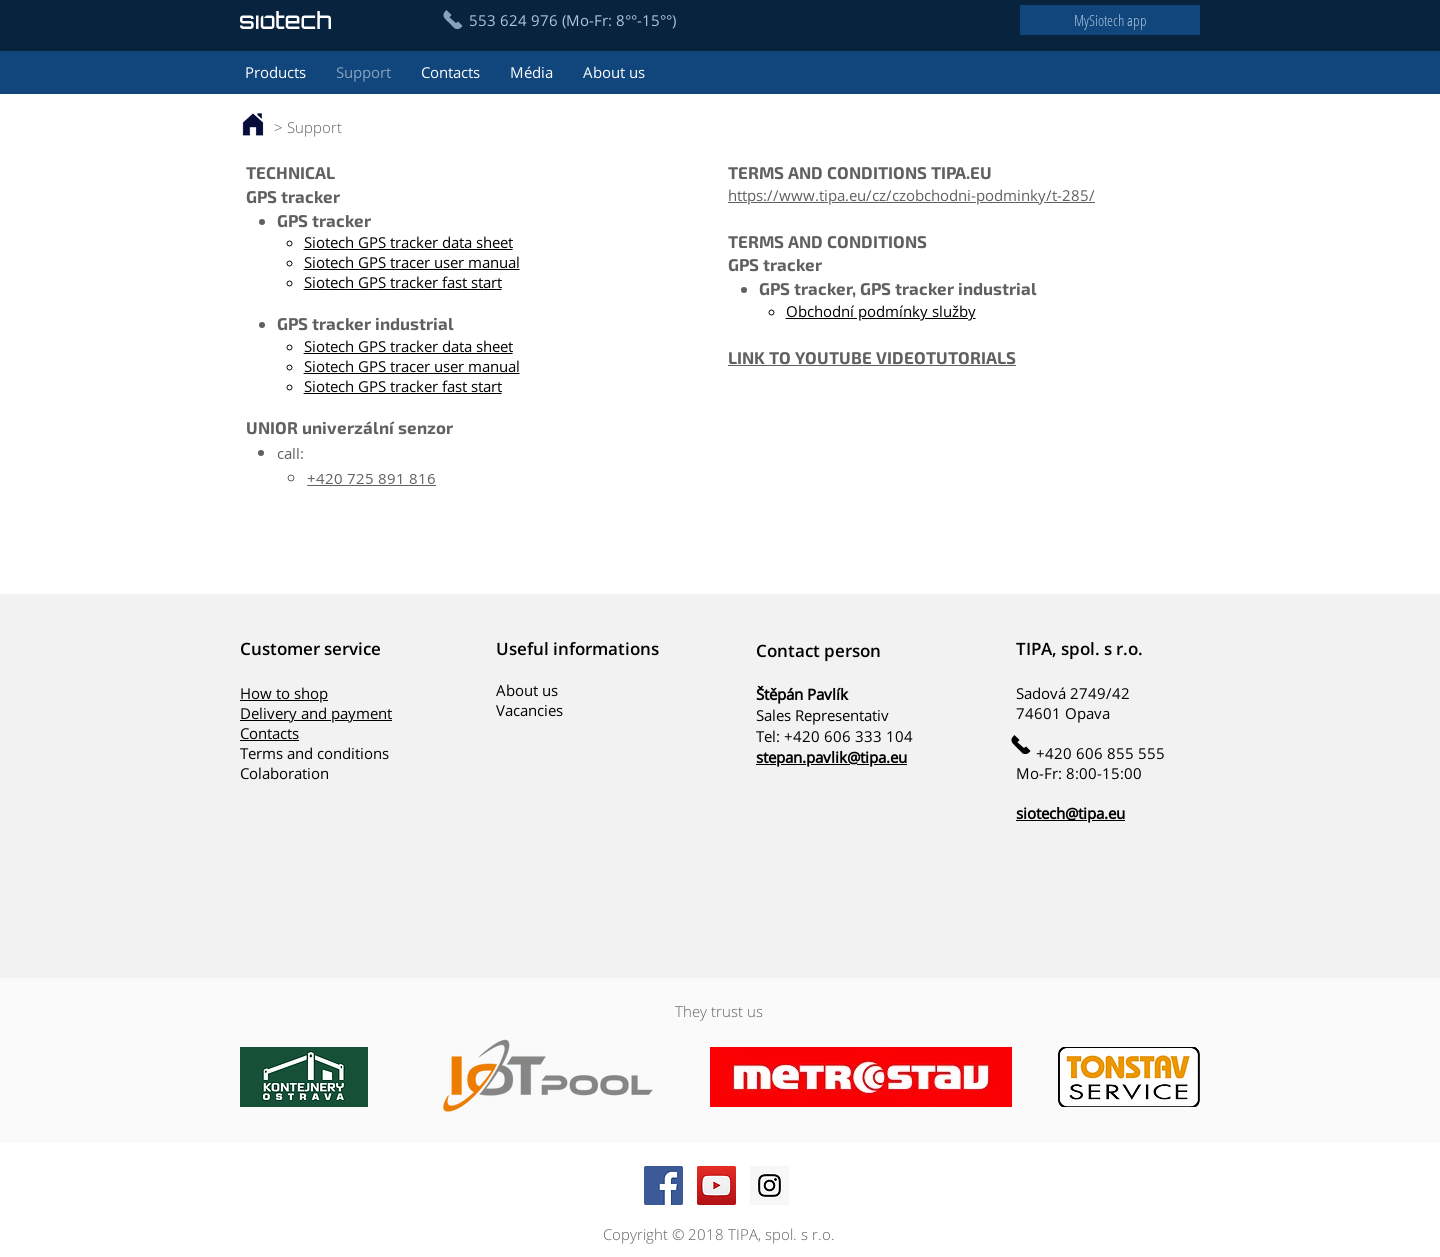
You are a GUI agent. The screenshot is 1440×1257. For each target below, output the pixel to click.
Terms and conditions (314, 753)
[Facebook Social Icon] (663, 1185)
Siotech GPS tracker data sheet (408, 242)
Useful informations (577, 648)
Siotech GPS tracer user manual (412, 262)
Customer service (310, 648)
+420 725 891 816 (371, 478)
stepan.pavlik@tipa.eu (831, 757)
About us (527, 690)
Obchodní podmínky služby (881, 311)
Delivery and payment (316, 713)
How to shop (284, 693)
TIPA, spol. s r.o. (1079, 648)
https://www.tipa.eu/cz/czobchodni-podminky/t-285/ (911, 195)
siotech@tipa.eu (1070, 813)
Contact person (818, 650)
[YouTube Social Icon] (716, 1185)
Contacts (269, 733)
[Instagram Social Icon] (769, 1185)
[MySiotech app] (1110, 20)
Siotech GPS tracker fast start (403, 282)
